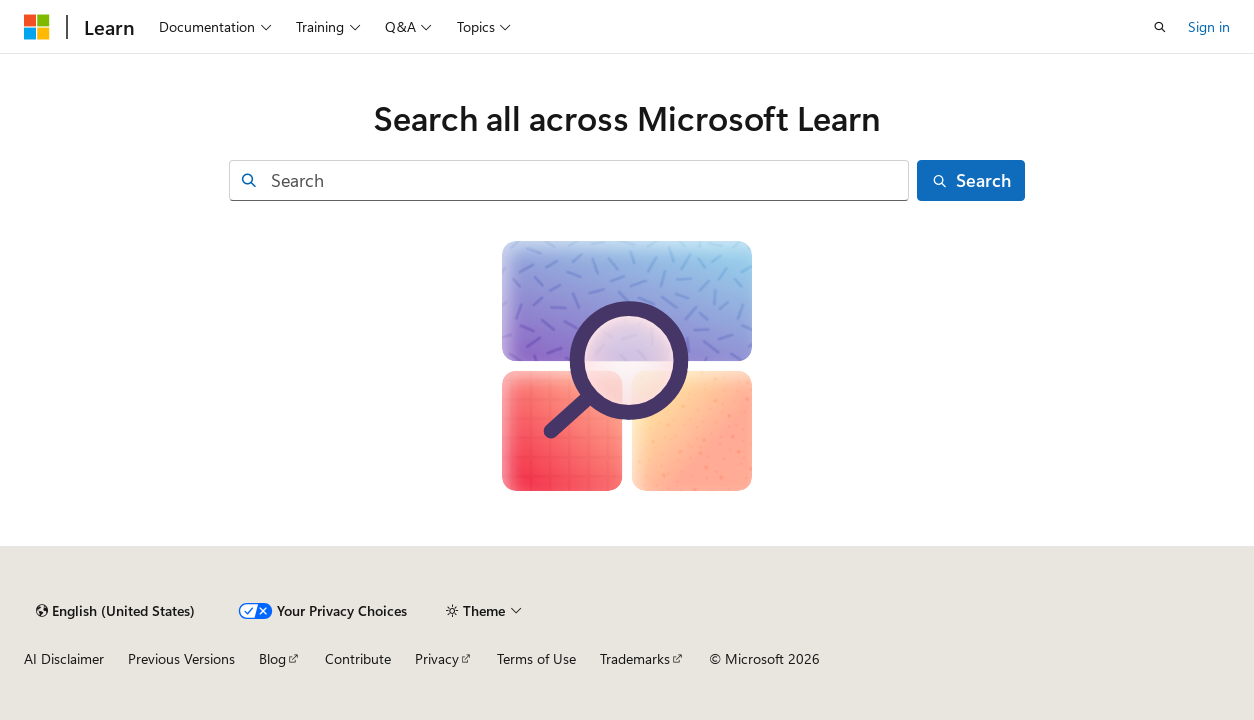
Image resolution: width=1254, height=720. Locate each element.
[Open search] (1160, 27)
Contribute (358, 658)
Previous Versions (181, 658)
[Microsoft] (37, 27)
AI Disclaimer (64, 658)
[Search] (971, 180)
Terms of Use (536, 658)
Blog (272, 658)
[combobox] (569, 180)
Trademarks (635, 658)
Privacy (437, 658)
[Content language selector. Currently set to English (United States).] (115, 611)
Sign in (1209, 26)
